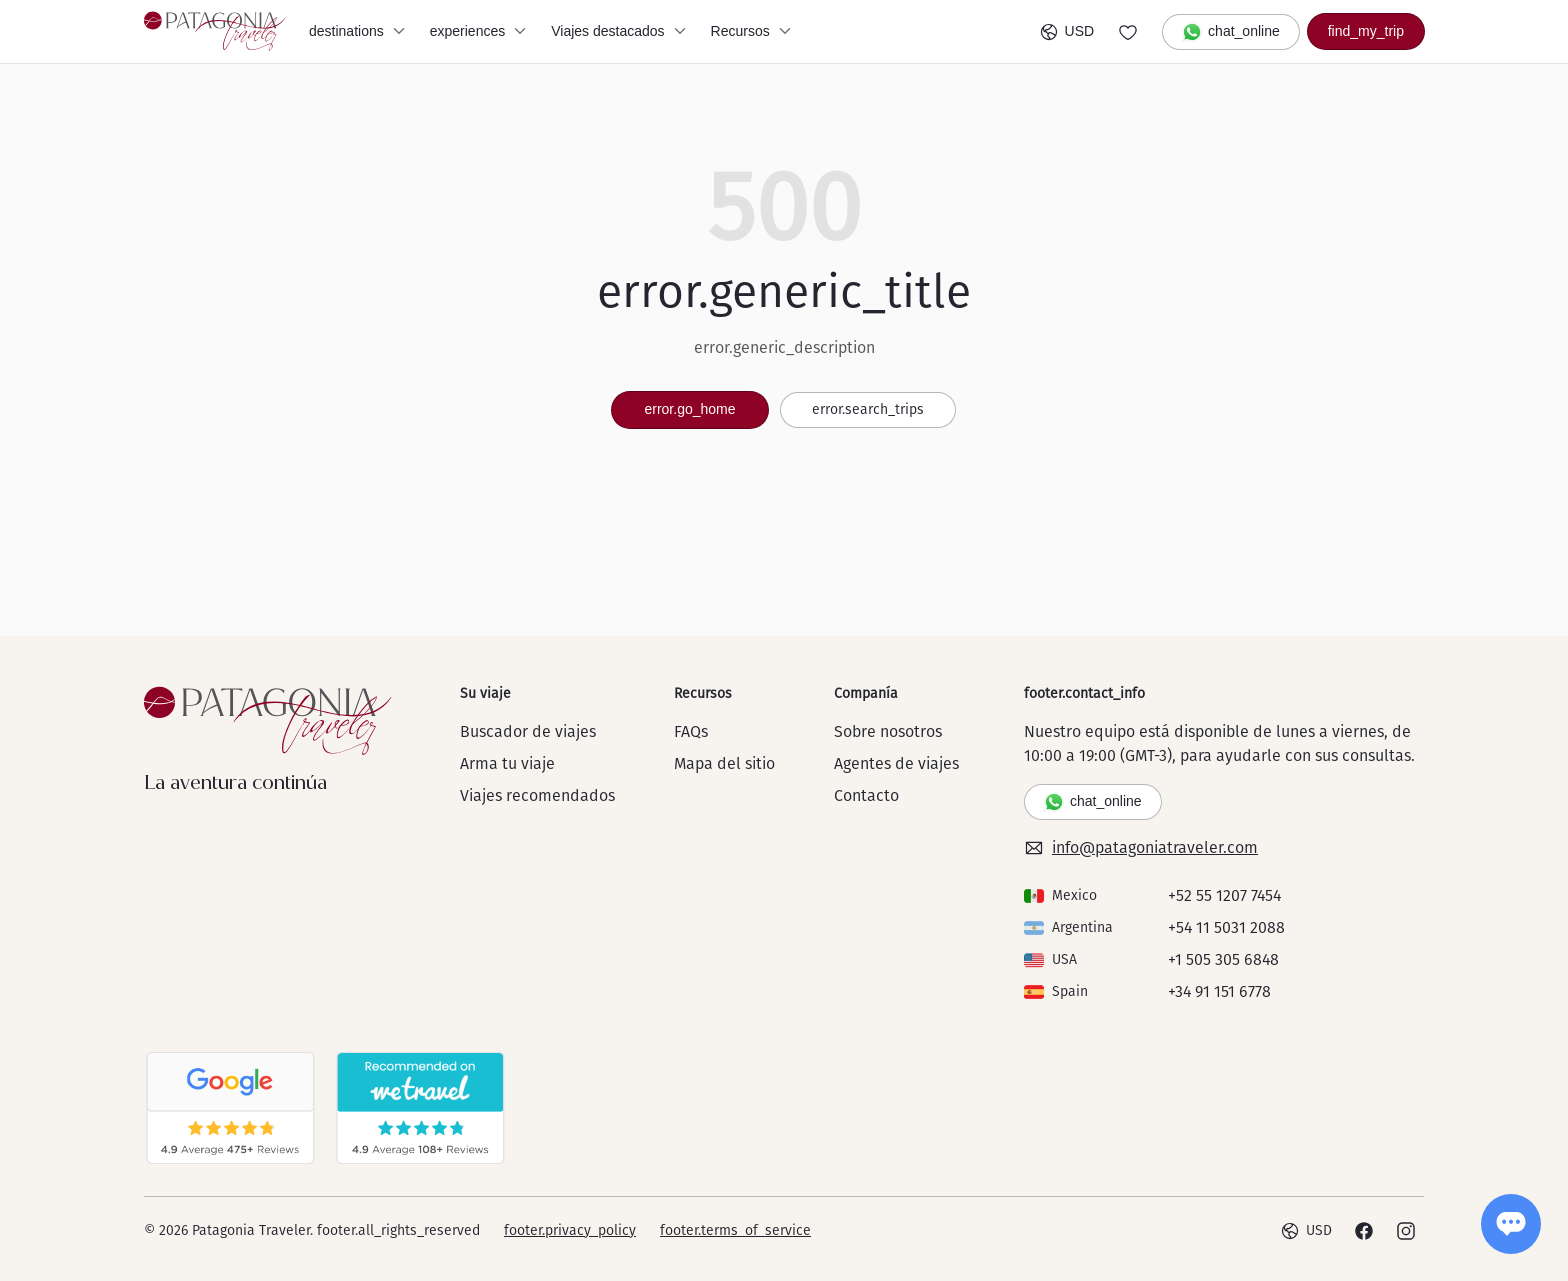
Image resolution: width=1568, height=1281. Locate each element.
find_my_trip (1366, 31)
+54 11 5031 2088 (1226, 927)
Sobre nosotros (888, 731)
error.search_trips (868, 409)
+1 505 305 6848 (1223, 959)
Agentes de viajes (896, 763)
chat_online (1231, 32)
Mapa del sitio (724, 763)
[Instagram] (1406, 1231)
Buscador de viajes (528, 731)
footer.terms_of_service (735, 1230)
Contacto (866, 795)
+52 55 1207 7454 (1224, 895)
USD (1067, 32)
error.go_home (689, 409)
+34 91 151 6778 (1219, 991)
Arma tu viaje (507, 763)
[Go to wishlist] (1128, 32)
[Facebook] (1364, 1231)
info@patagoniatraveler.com (1141, 848)
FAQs (691, 731)
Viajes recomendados (537, 795)
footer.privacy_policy (570, 1230)
